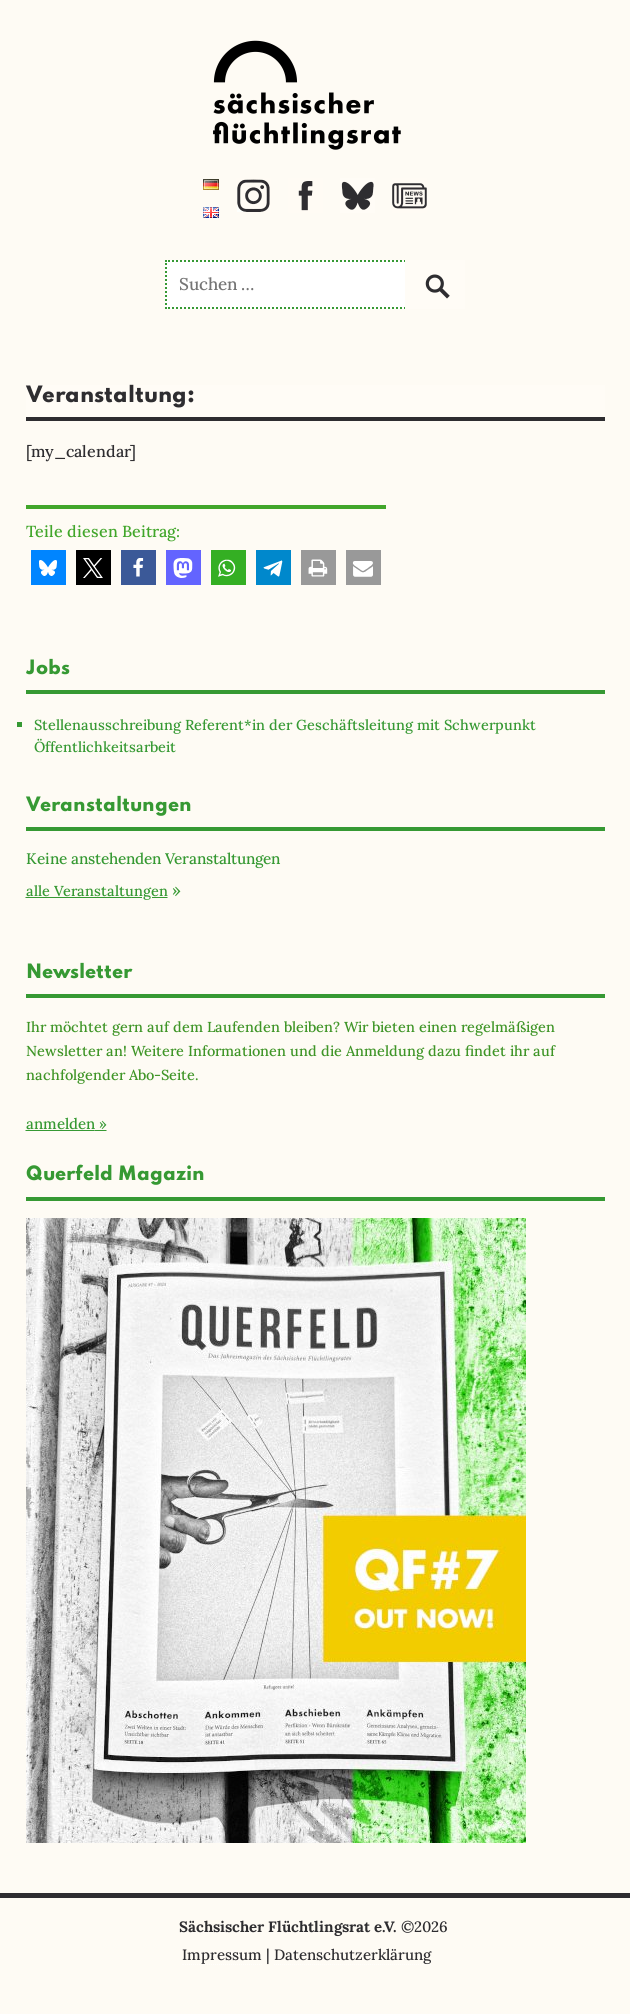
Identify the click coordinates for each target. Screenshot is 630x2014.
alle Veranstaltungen (97, 890)
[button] (48, 567)
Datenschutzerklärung (352, 1954)
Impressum (222, 1954)
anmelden (60, 1123)
